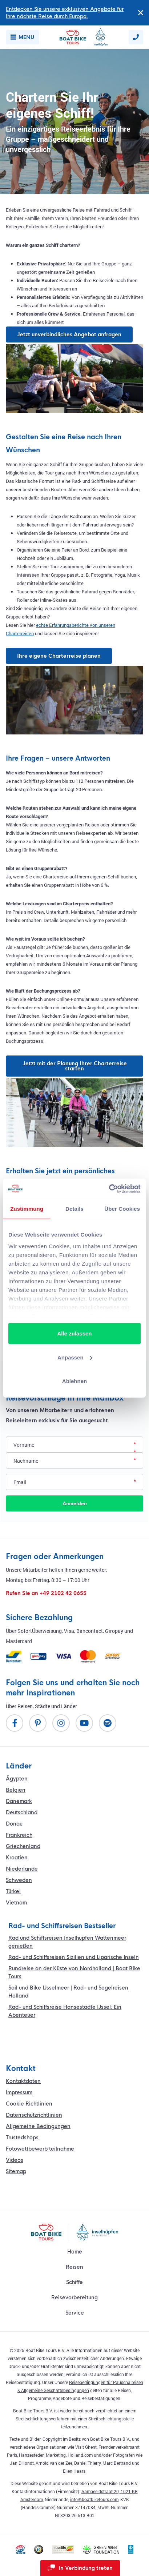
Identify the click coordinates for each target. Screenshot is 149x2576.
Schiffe (74, 2282)
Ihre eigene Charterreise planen (59, 656)
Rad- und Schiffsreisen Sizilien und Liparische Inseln (73, 1957)
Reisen (74, 2267)
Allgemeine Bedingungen (38, 2126)
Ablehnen (74, 1381)
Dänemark (19, 1801)
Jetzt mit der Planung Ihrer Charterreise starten (75, 1066)
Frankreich (19, 1835)
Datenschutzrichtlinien (34, 2115)
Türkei (13, 1891)
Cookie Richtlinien (29, 2103)
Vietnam (16, 1902)
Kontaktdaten (23, 2081)
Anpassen (74, 1357)
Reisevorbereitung (74, 2297)
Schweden (19, 1880)
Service (74, 2312)
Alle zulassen (74, 1333)
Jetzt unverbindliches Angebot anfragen (69, 334)
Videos (14, 2160)
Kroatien (17, 1857)
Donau (14, 1823)
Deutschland (21, 1812)
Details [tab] (74, 1209)
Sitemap (16, 2171)
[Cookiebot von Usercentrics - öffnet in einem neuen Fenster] (109, 1188)
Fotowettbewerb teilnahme (40, 2149)
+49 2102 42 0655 (63, 1593)
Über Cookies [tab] (122, 1209)
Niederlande (22, 1869)
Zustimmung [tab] (26, 1209)
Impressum (19, 2092)
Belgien (15, 1790)
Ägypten (17, 1778)
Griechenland (23, 1846)
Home (74, 2251)
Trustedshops (22, 2137)
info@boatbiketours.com (94, 2499)
